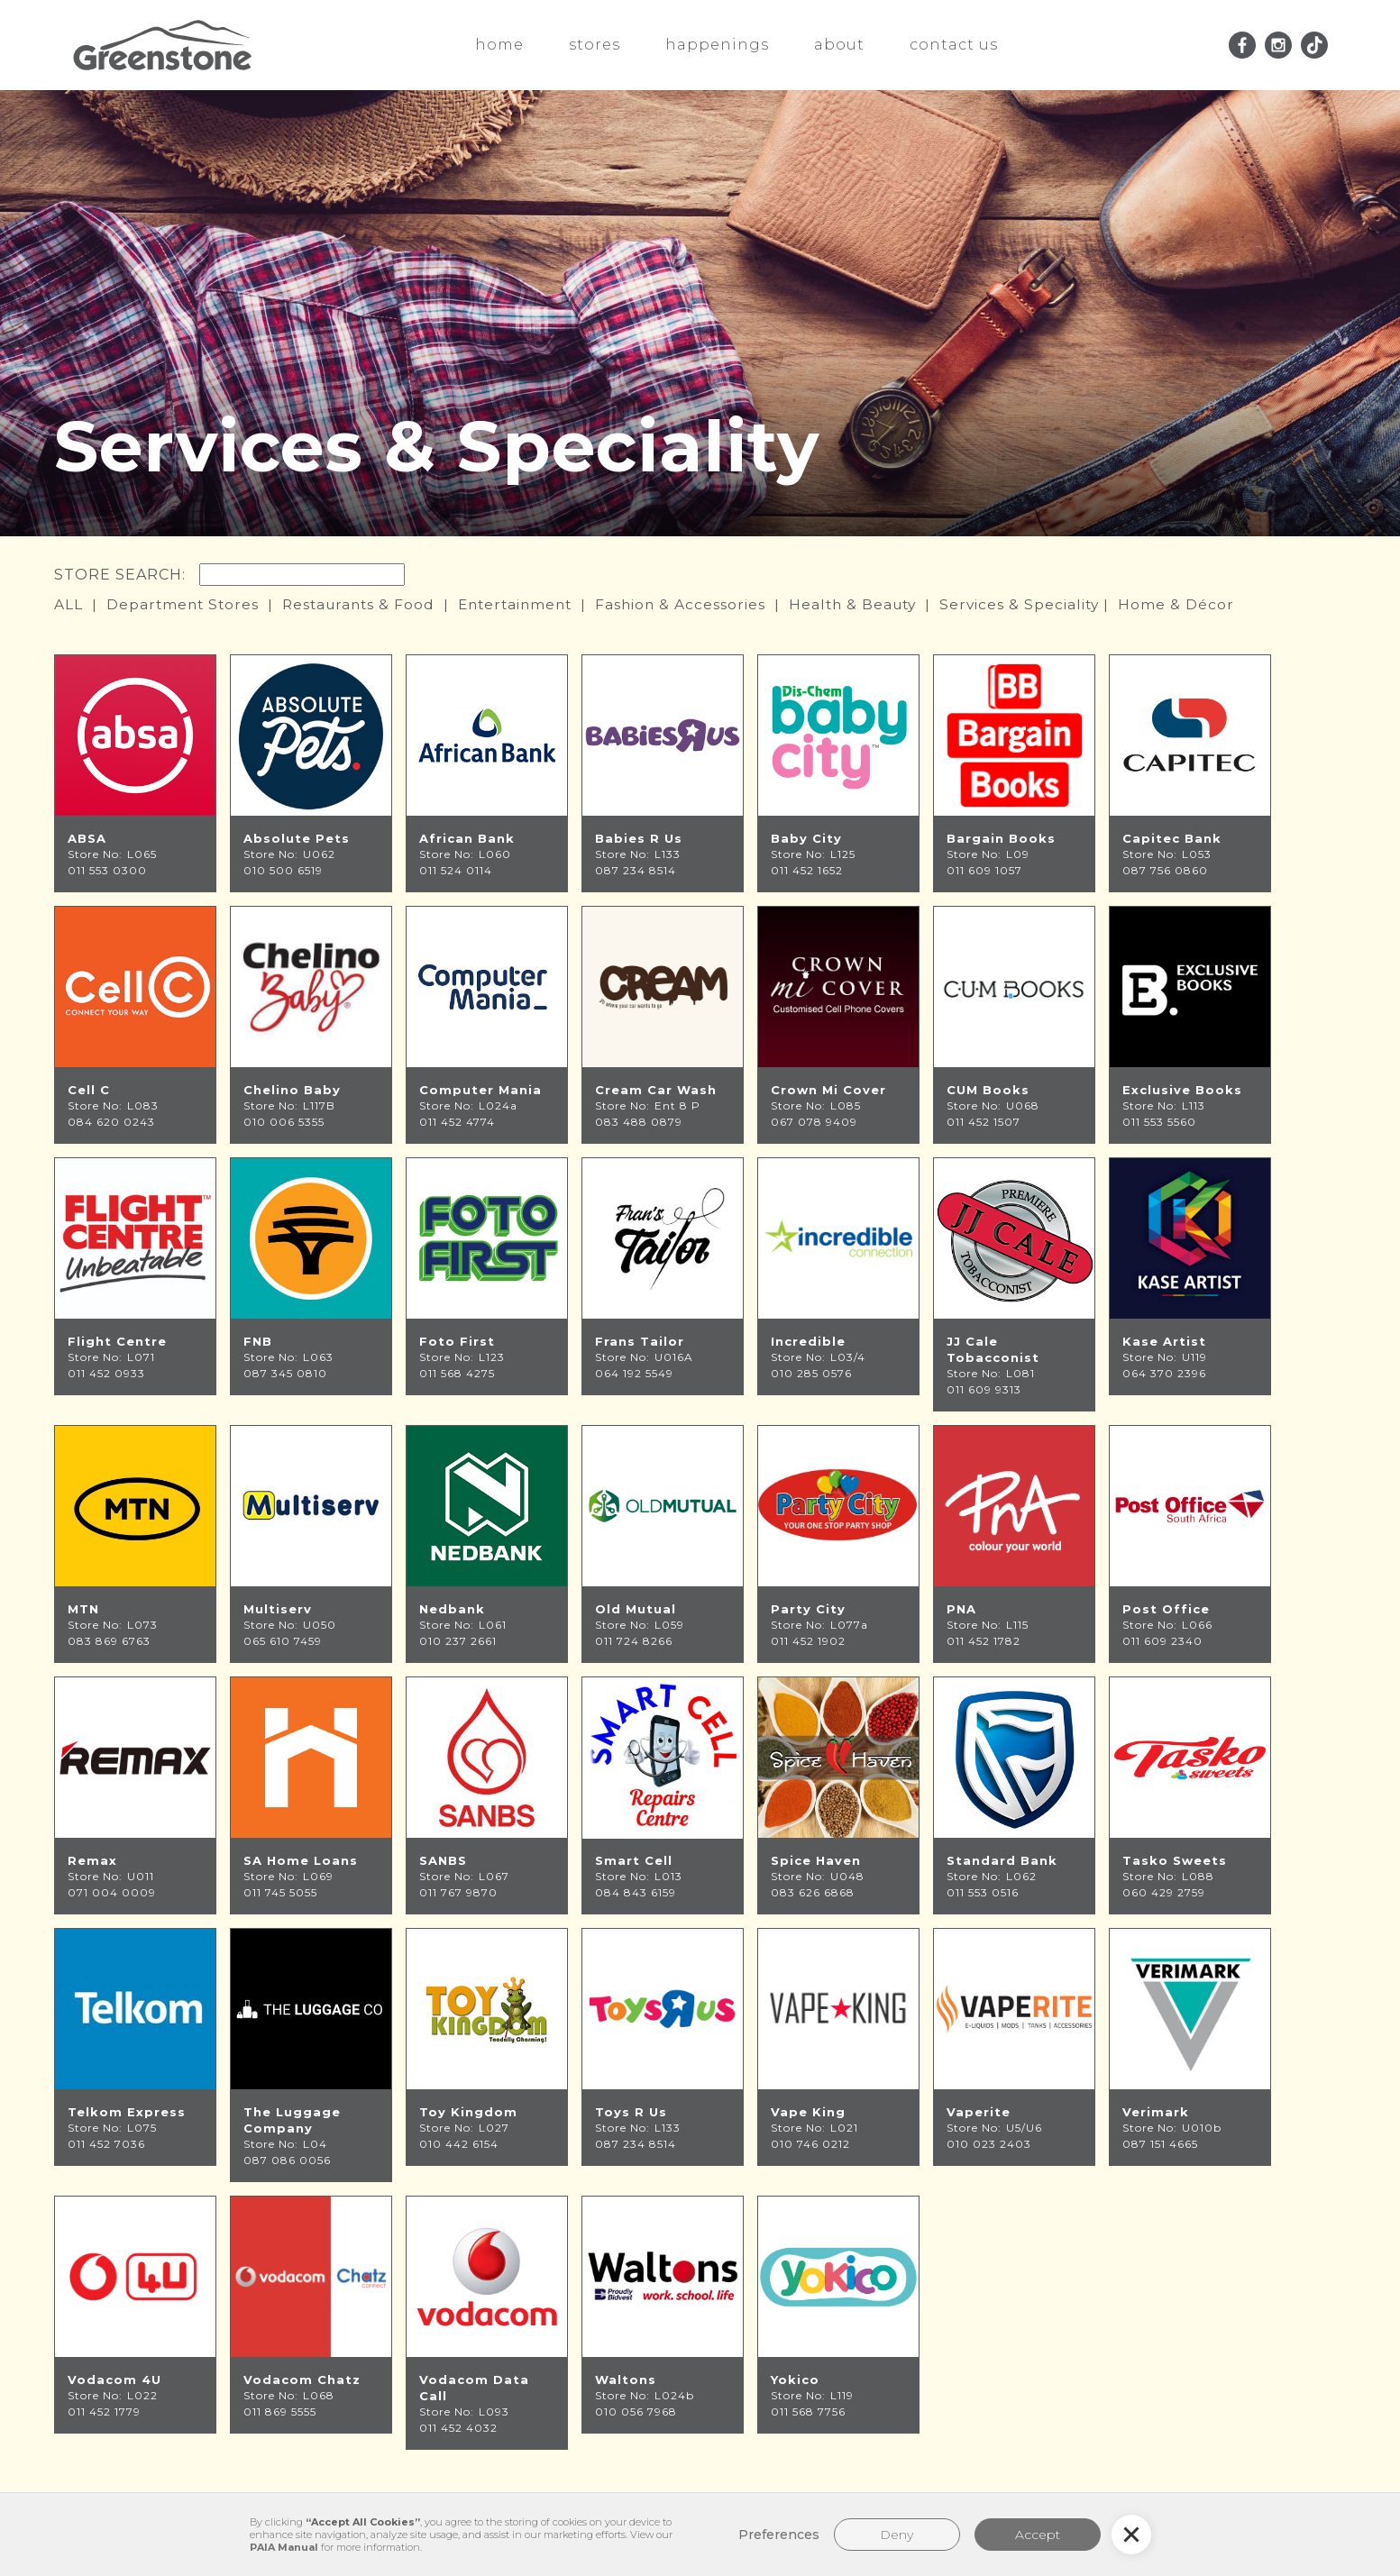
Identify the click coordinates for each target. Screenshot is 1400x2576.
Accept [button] (1037, 2534)
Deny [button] (896, 2534)
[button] (1131, 2534)
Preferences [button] (778, 2534)
